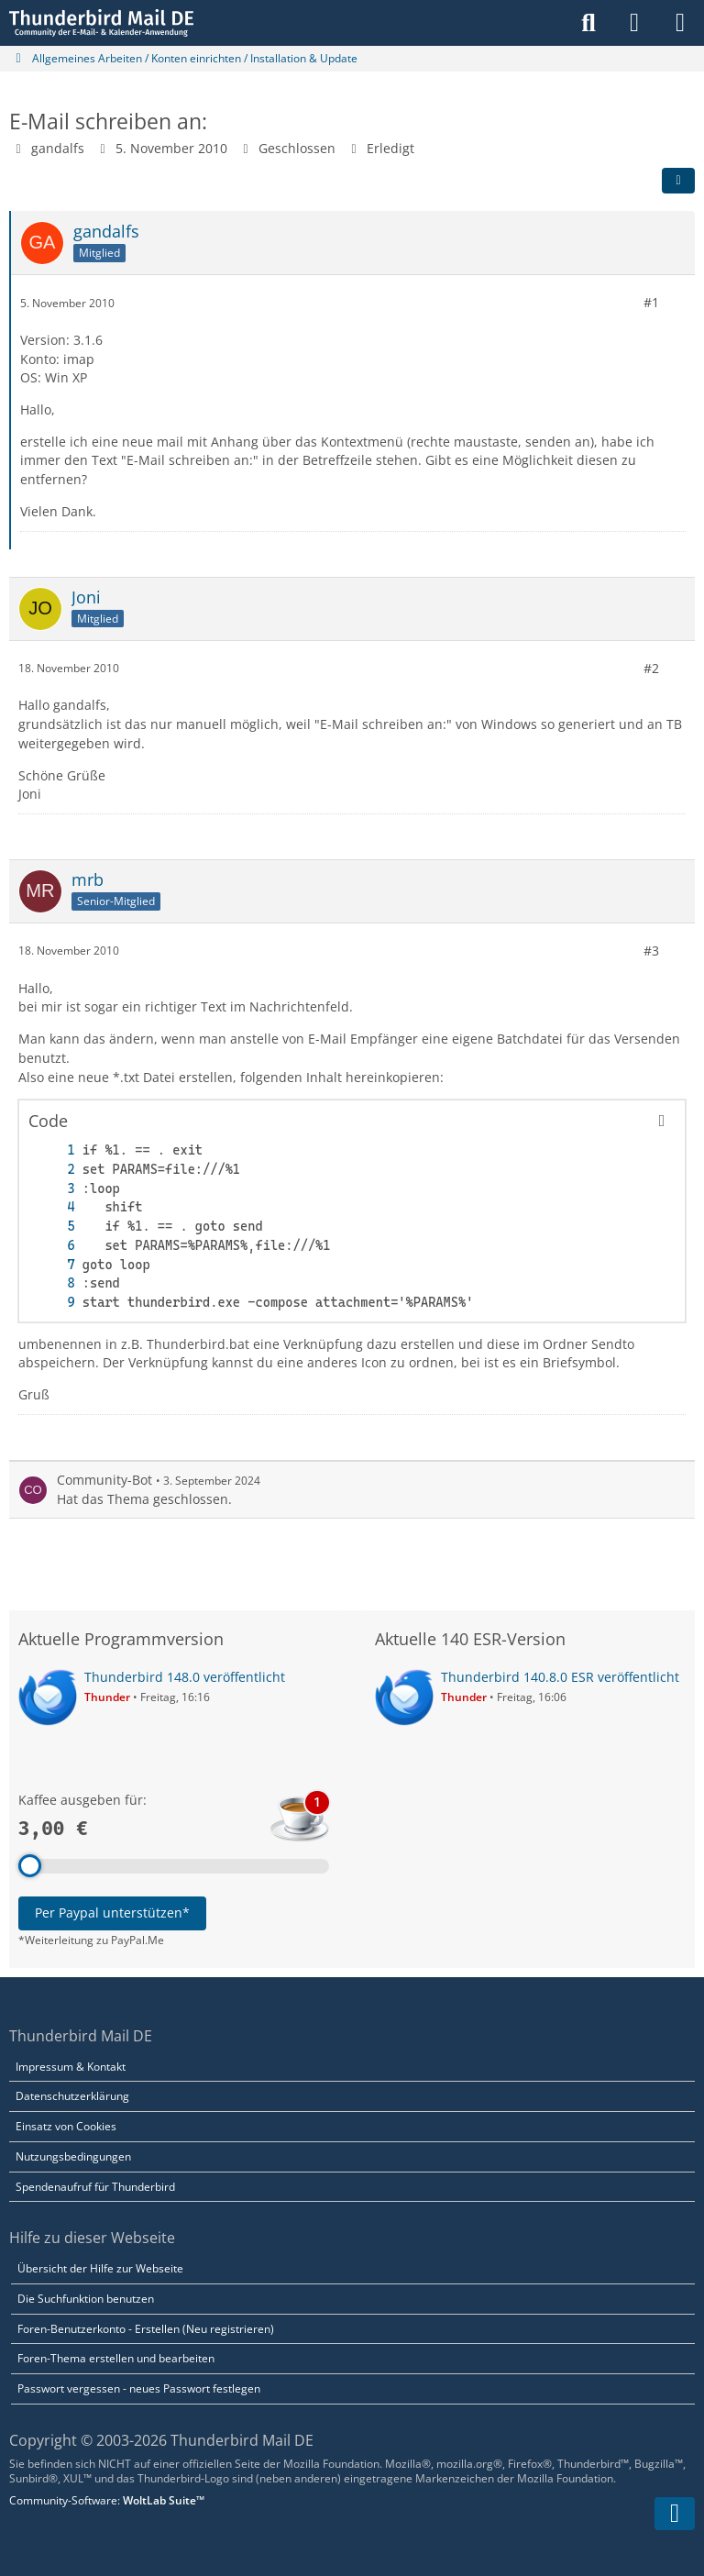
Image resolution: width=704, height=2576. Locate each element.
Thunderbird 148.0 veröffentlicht (184, 1677)
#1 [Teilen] (651, 302)
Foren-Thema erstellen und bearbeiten (115, 2358)
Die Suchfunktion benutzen (85, 2298)
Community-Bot (104, 1479)
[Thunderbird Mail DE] (101, 23)
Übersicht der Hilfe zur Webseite (100, 2268)
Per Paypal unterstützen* (112, 1912)
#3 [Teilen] (651, 950)
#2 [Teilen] (651, 667)
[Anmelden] (634, 23)
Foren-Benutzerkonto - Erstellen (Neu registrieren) (145, 2329)
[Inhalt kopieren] (662, 1121)
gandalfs (57, 148)
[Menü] (680, 23)
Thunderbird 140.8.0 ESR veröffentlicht (560, 1677)
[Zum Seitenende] (674, 2513)
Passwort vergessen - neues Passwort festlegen (138, 2388)
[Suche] (588, 23)
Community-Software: (106, 2500)
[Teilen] (678, 180)
